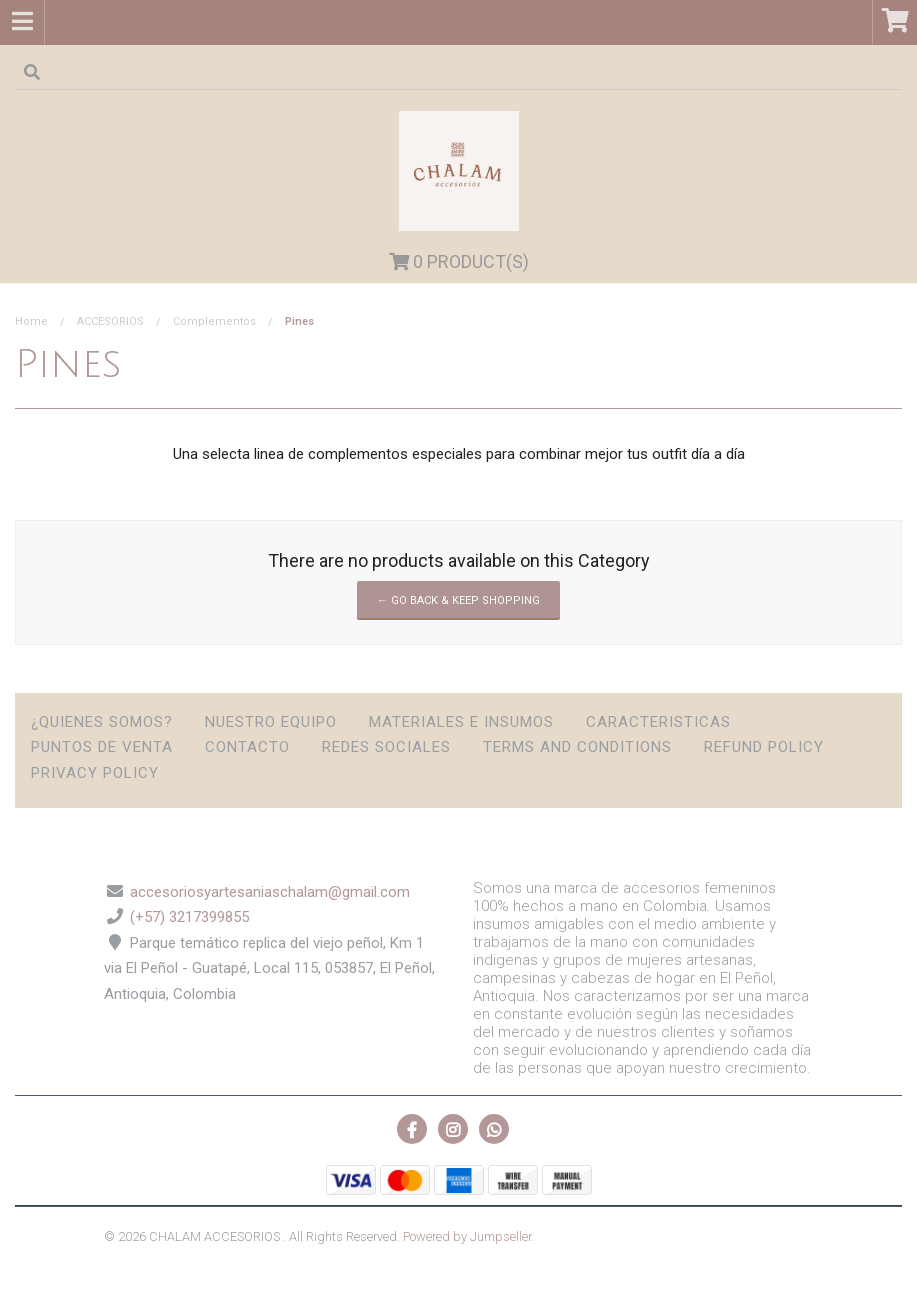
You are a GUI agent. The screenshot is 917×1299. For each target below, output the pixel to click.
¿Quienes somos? (102, 722)
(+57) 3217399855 (189, 917)
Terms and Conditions (577, 747)
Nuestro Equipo (271, 722)
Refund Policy (764, 747)
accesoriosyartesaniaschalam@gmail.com (270, 892)
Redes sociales (386, 747)
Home (31, 321)
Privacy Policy (95, 773)
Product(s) (459, 261)
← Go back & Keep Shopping (458, 600)
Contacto (247, 747)
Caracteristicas (658, 722)
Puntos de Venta (102, 747)
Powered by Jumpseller (467, 1236)
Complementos (214, 321)
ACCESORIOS (110, 321)
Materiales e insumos (461, 722)
